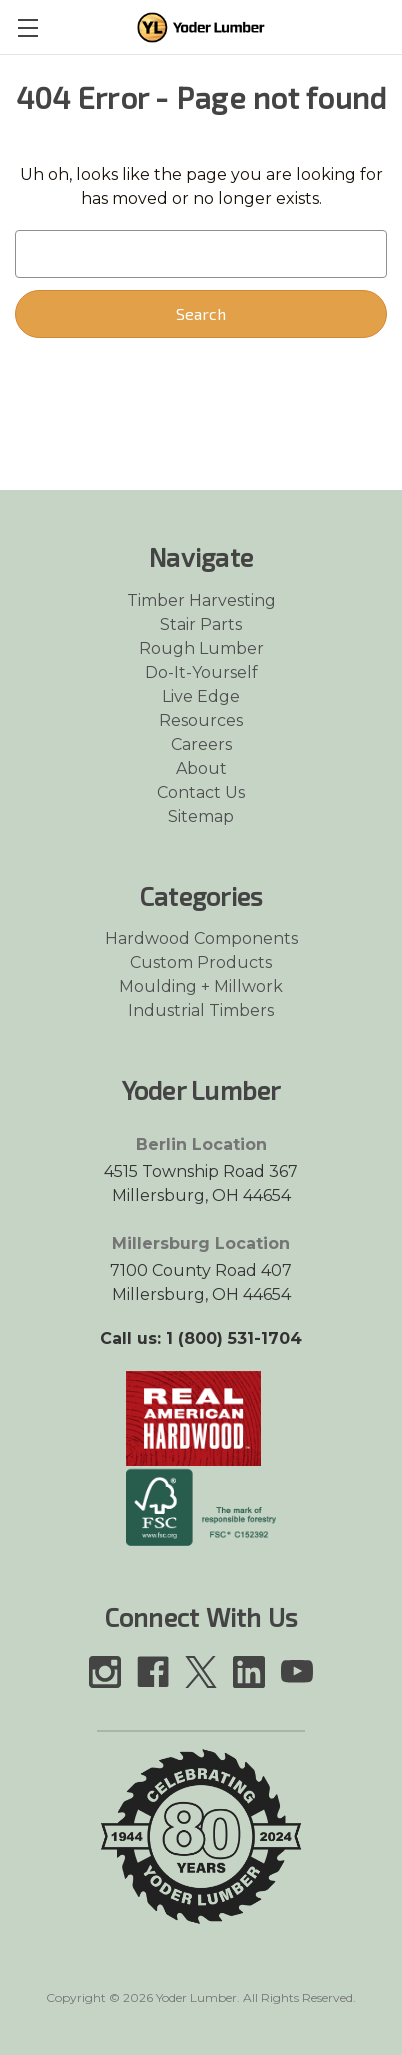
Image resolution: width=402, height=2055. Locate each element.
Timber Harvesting (201, 600)
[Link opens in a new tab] (193, 1417)
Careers (201, 744)
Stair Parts (201, 624)
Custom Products (201, 962)
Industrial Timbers (201, 1010)
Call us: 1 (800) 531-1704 (201, 1338)
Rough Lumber (201, 648)
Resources (201, 720)
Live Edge (201, 696)
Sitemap (201, 816)
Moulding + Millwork (201, 986)
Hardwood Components (201, 938)
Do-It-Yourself (201, 672)
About (201, 768)
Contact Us (201, 792)
